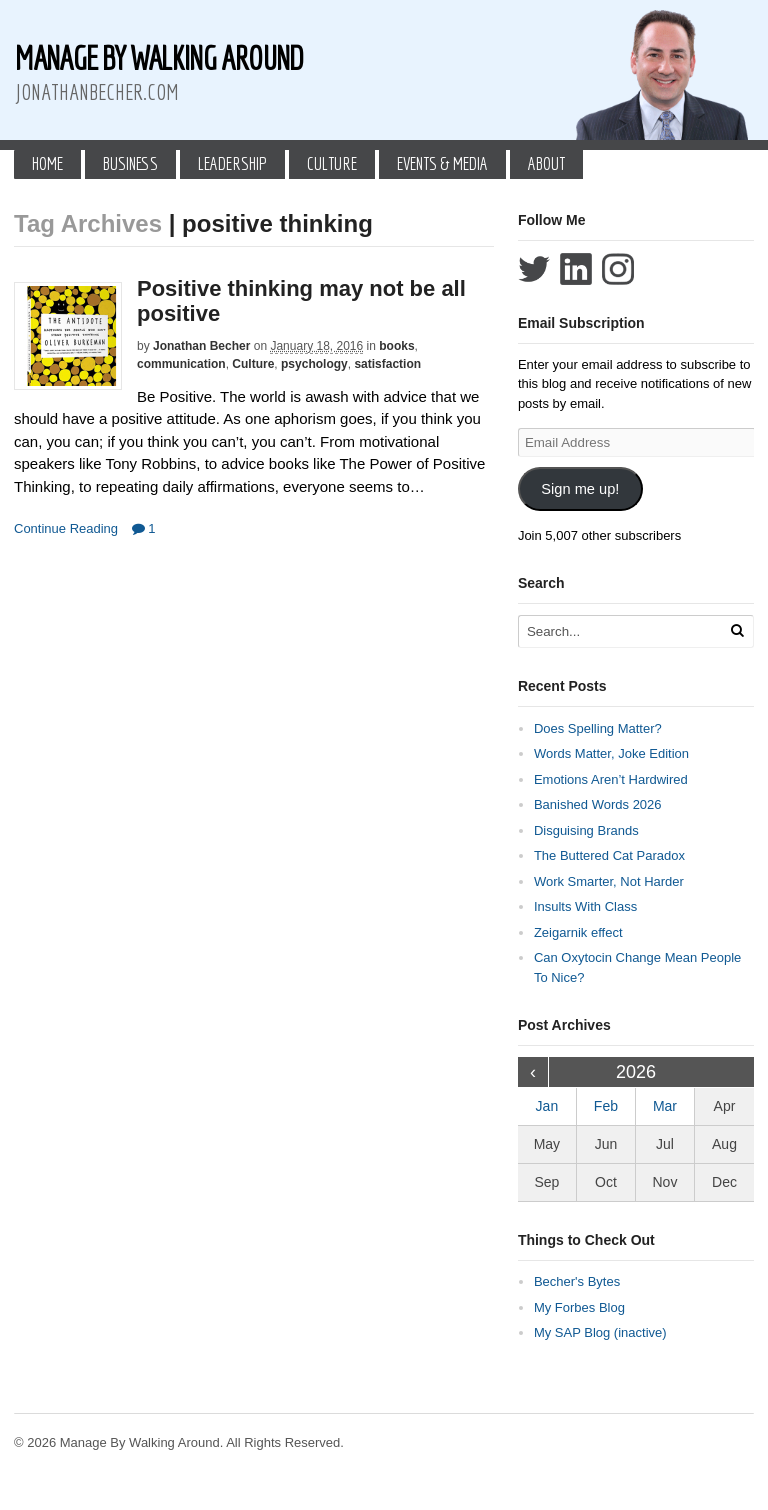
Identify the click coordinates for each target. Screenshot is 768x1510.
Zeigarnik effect (578, 932)
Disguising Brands (586, 830)
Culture (332, 163)
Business (130, 163)
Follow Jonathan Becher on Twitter (534, 269)
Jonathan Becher (201, 346)
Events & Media (442, 163)
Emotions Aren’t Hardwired (611, 779)
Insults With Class (585, 906)
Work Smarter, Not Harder (609, 881)
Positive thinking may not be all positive (301, 300)
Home (47, 163)
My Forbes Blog (579, 1307)
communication (181, 364)
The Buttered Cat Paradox (609, 855)
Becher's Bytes (577, 1281)
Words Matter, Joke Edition (611, 753)
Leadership (232, 163)
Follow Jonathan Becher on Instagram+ (618, 269)
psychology (314, 364)
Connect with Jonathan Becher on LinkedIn (576, 269)
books (396, 346)
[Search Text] (626, 631)
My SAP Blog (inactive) (600, 1332)
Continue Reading (66, 528)
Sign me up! (580, 489)
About (546, 163)
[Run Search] (737, 630)
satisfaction (387, 364)
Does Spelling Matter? (598, 728)
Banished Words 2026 (598, 804)
